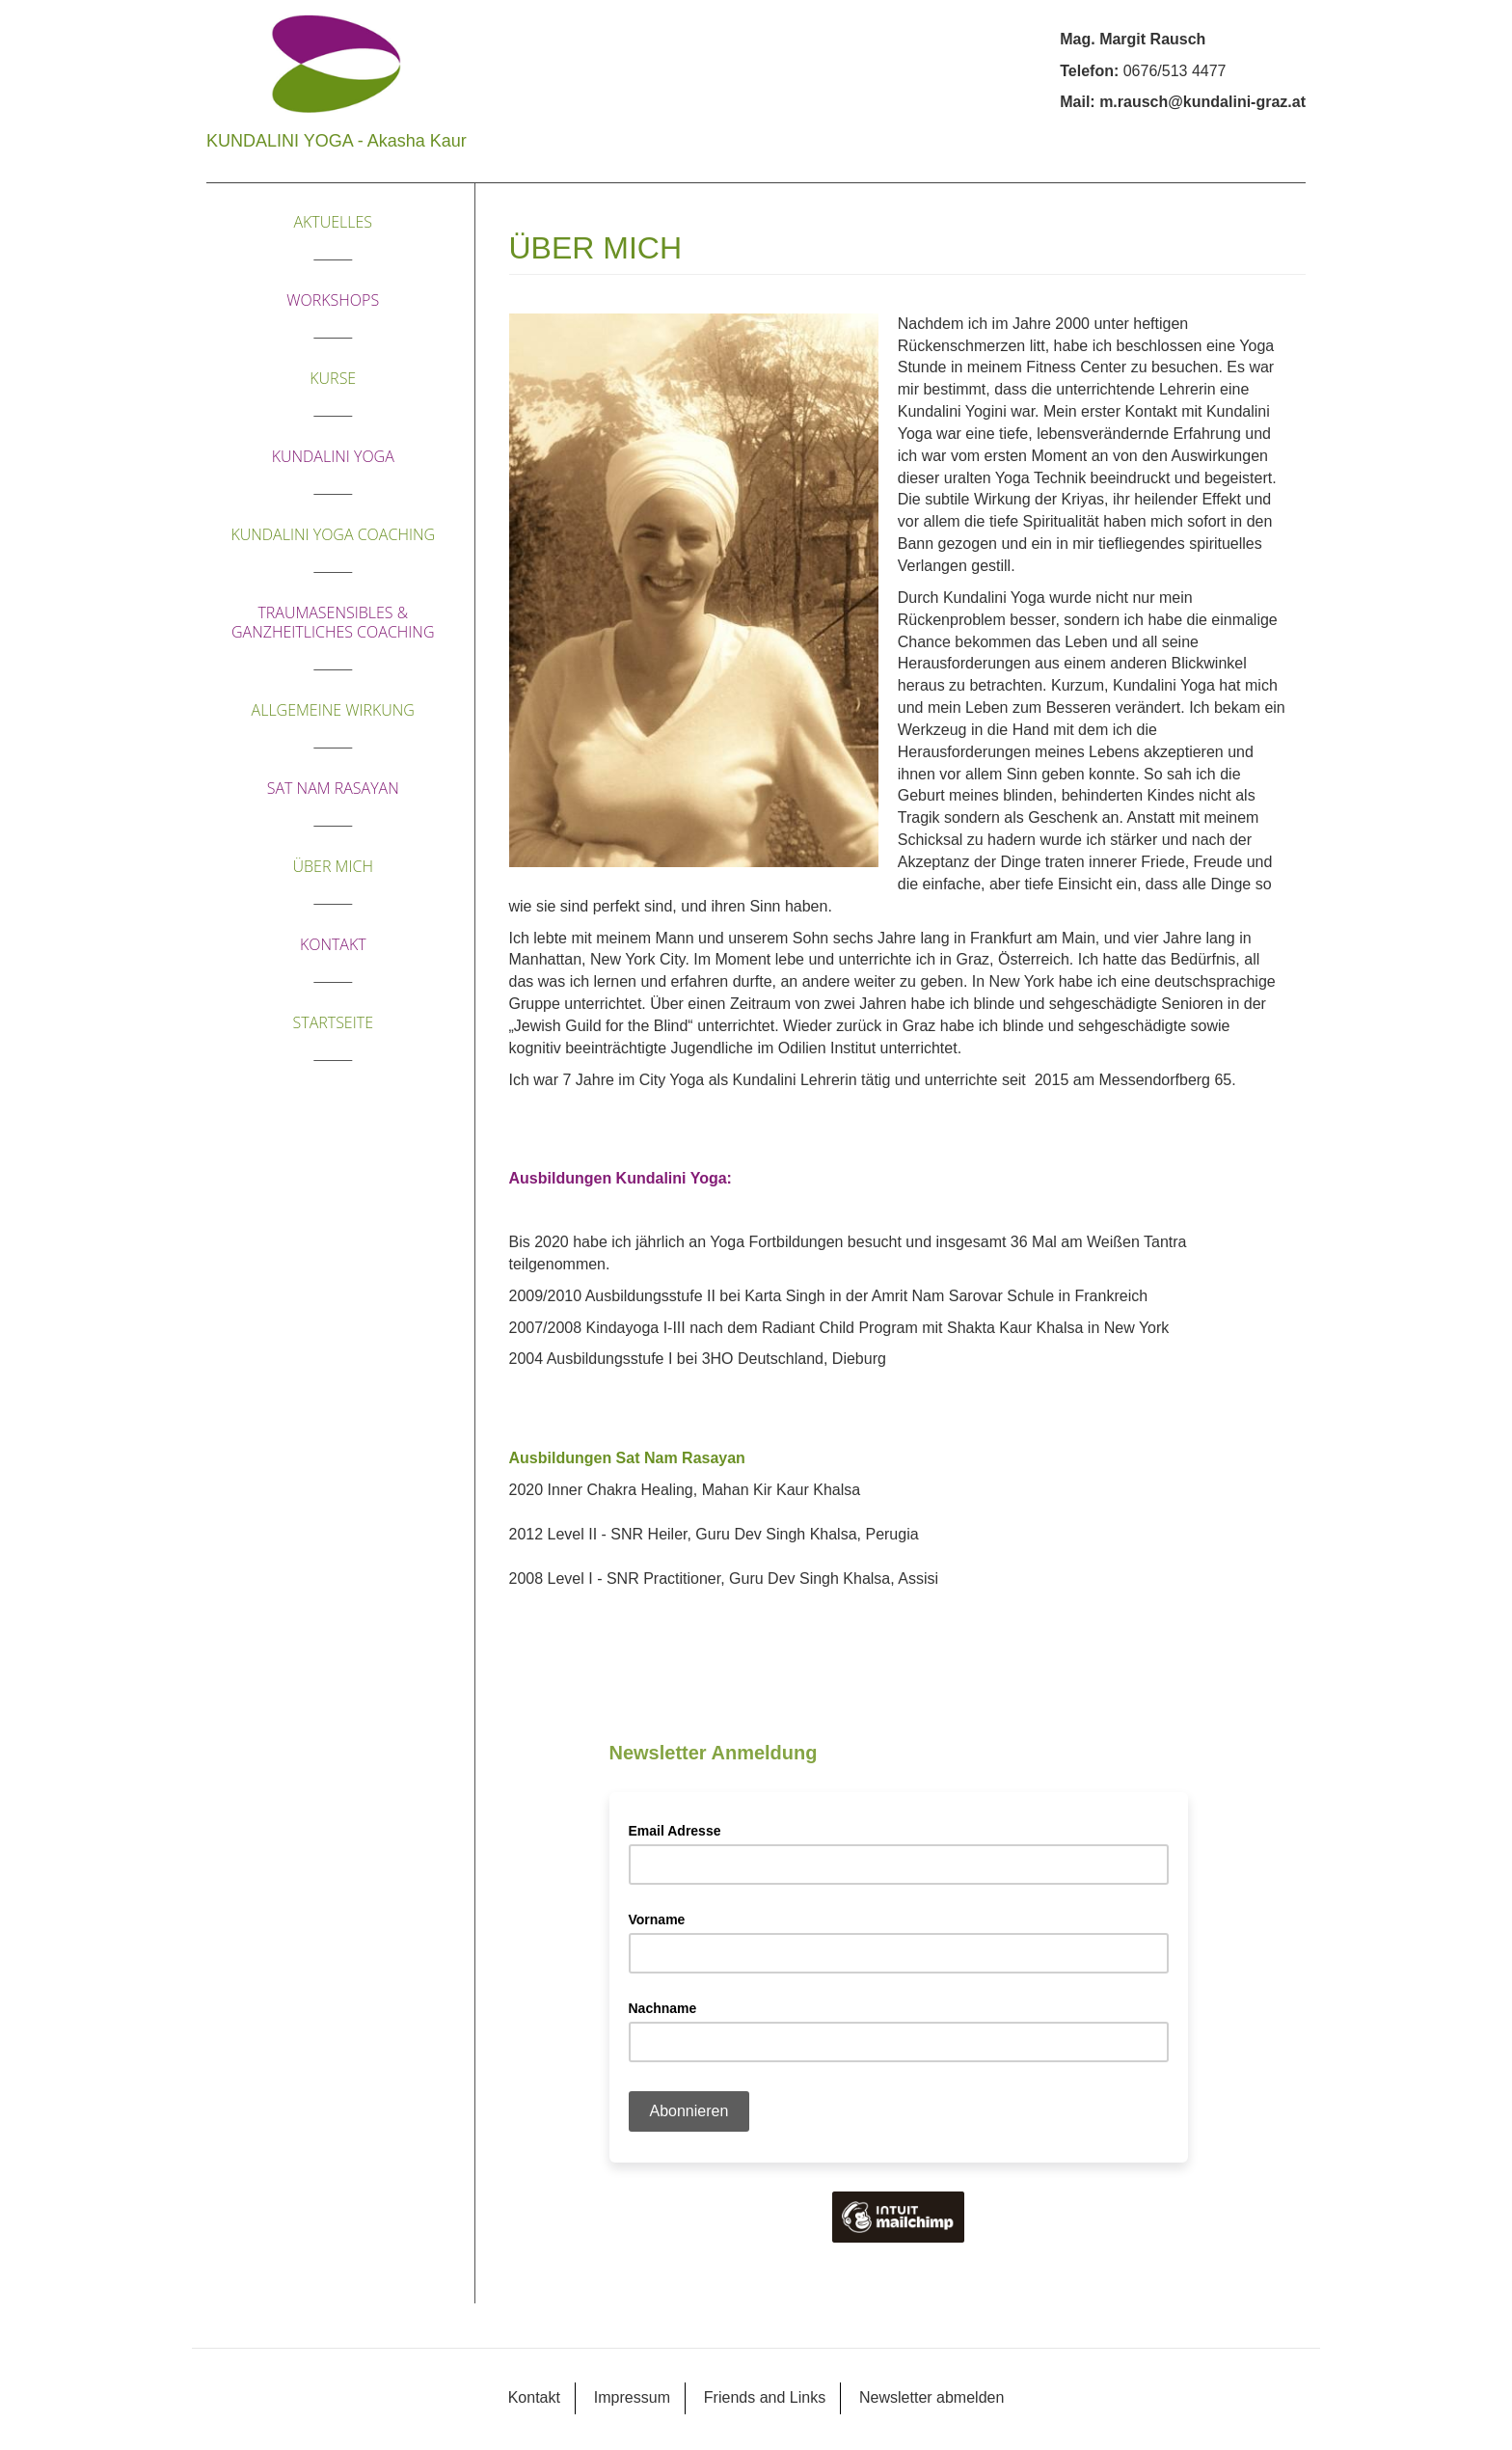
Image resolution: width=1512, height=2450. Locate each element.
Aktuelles (332, 221)
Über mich (333, 866)
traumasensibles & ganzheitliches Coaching (332, 622)
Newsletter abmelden (931, 2397)
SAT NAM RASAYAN (333, 788)
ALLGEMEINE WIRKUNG (333, 710)
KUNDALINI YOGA (333, 456)
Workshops (332, 300)
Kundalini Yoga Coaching (332, 534)
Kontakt (333, 944)
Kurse (333, 378)
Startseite (333, 1022)
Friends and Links (764, 2397)
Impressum (632, 2397)
